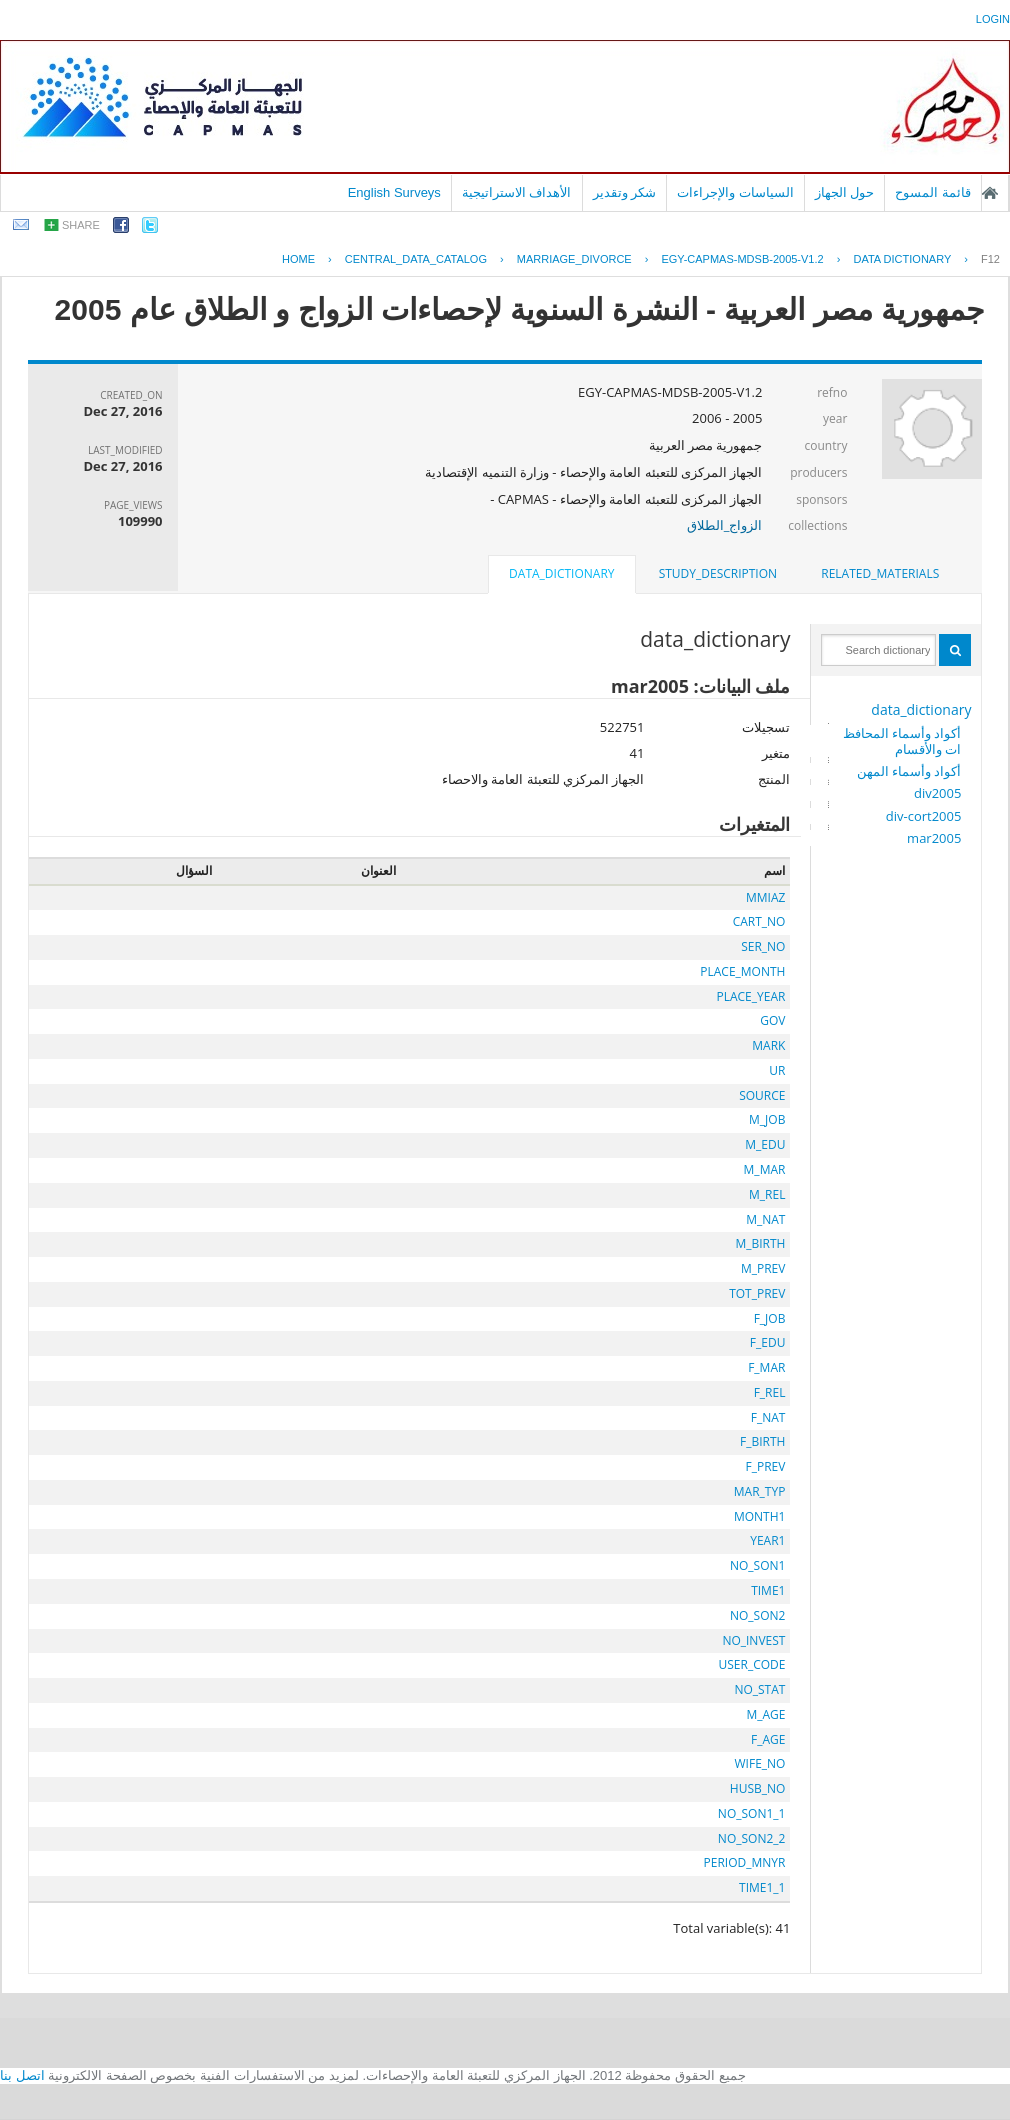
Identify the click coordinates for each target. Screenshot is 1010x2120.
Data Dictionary (902, 259)
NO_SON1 (757, 1565)
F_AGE (768, 1739)
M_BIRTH (760, 1243)
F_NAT (768, 1417)
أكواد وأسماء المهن (909, 771)
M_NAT (765, 1219)
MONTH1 (759, 1516)
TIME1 (768, 1590)
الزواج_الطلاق (725, 525)
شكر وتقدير (625, 192)
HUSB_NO (758, 1788)
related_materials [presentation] (880, 573)
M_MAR (765, 1169)
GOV (772, 1020)
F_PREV (766, 1466)
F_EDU (768, 1342)
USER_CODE (751, 1664)
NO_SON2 (757, 1615)
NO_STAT (759, 1689)
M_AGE (765, 1714)
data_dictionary (921, 709)
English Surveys (394, 192)
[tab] (880, 574)
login (993, 19)
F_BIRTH (762, 1441)
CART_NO (759, 921)
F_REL (770, 1392)
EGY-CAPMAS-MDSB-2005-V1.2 (742, 259)
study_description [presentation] (718, 573)
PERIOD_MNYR (745, 1862)
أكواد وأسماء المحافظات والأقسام (902, 741)
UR (777, 1070)
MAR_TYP (760, 1491)
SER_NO (763, 946)
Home (298, 259)
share (81, 225)
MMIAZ (765, 897)
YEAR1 (767, 1540)
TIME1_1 (762, 1887)
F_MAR (766, 1367)
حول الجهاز (845, 192)
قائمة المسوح (933, 192)
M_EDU (765, 1144)
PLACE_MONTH (742, 971)
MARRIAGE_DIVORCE (574, 259)
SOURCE (762, 1095)
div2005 (937, 793)
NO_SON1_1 (752, 1813)
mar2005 (934, 838)
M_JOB (767, 1119)
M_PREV (763, 1268)
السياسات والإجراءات (735, 192)
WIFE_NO (760, 1763)
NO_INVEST (753, 1640)
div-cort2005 (924, 816)
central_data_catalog (416, 259)
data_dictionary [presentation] (561, 573)
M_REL (767, 1194)
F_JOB (770, 1318)
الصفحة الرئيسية (990, 193)
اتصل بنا (22, 2075)
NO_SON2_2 (752, 1838)
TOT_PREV (757, 1293)
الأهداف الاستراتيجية (517, 192)
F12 (990, 259)
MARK (768, 1045)
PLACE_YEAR (750, 996)
